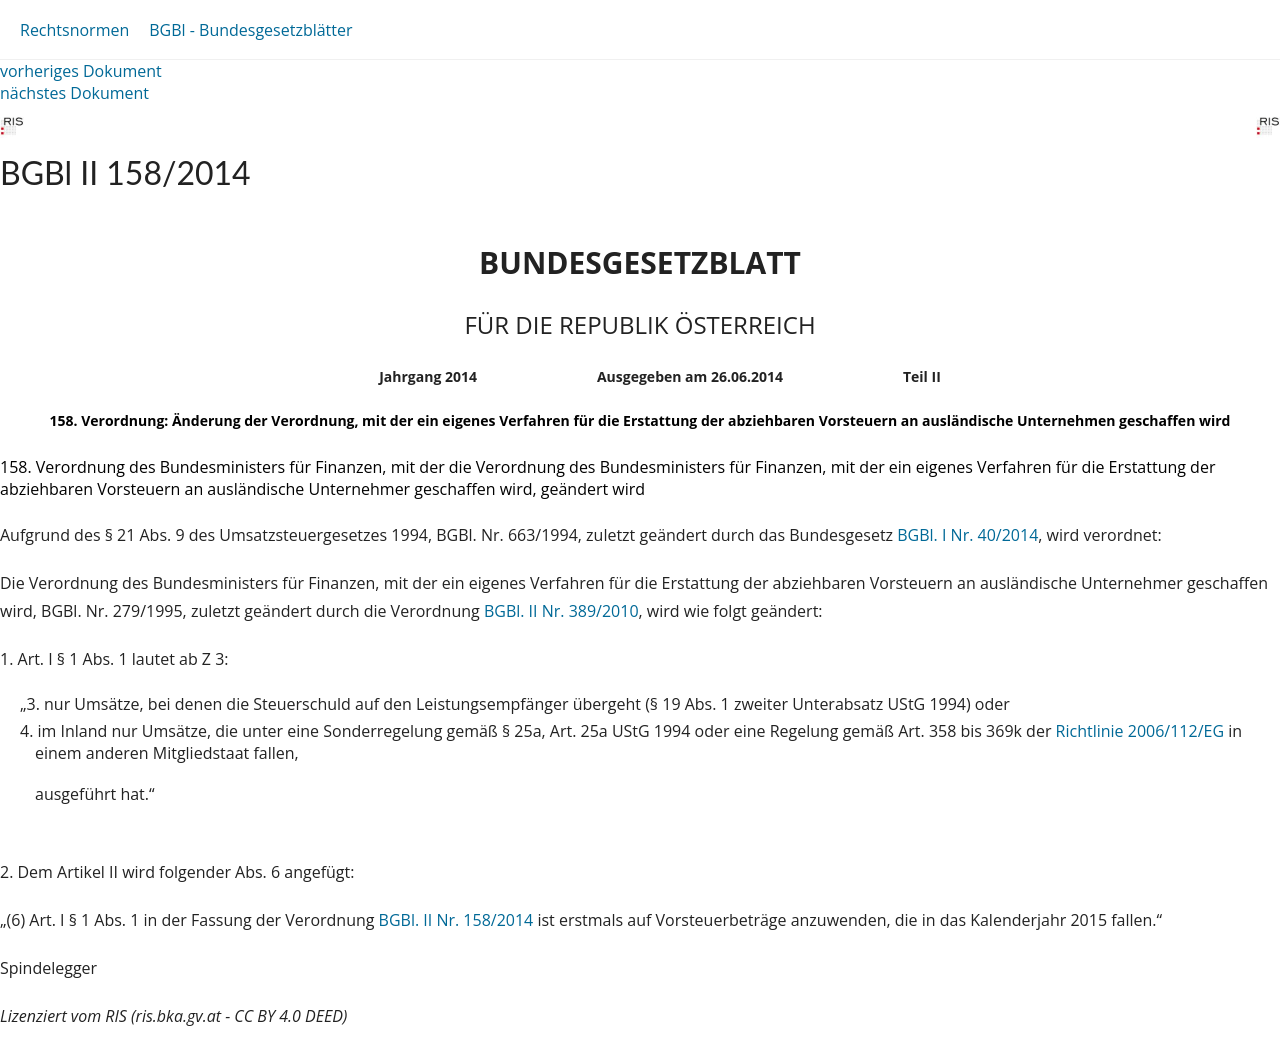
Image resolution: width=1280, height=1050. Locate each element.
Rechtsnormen (74, 30)
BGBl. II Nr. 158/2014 (456, 920)
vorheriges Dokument (81, 71)
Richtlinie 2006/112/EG (1142, 731)
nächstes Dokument (74, 93)
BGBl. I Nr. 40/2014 (967, 535)
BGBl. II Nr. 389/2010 (561, 611)
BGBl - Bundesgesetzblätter (250, 30)
